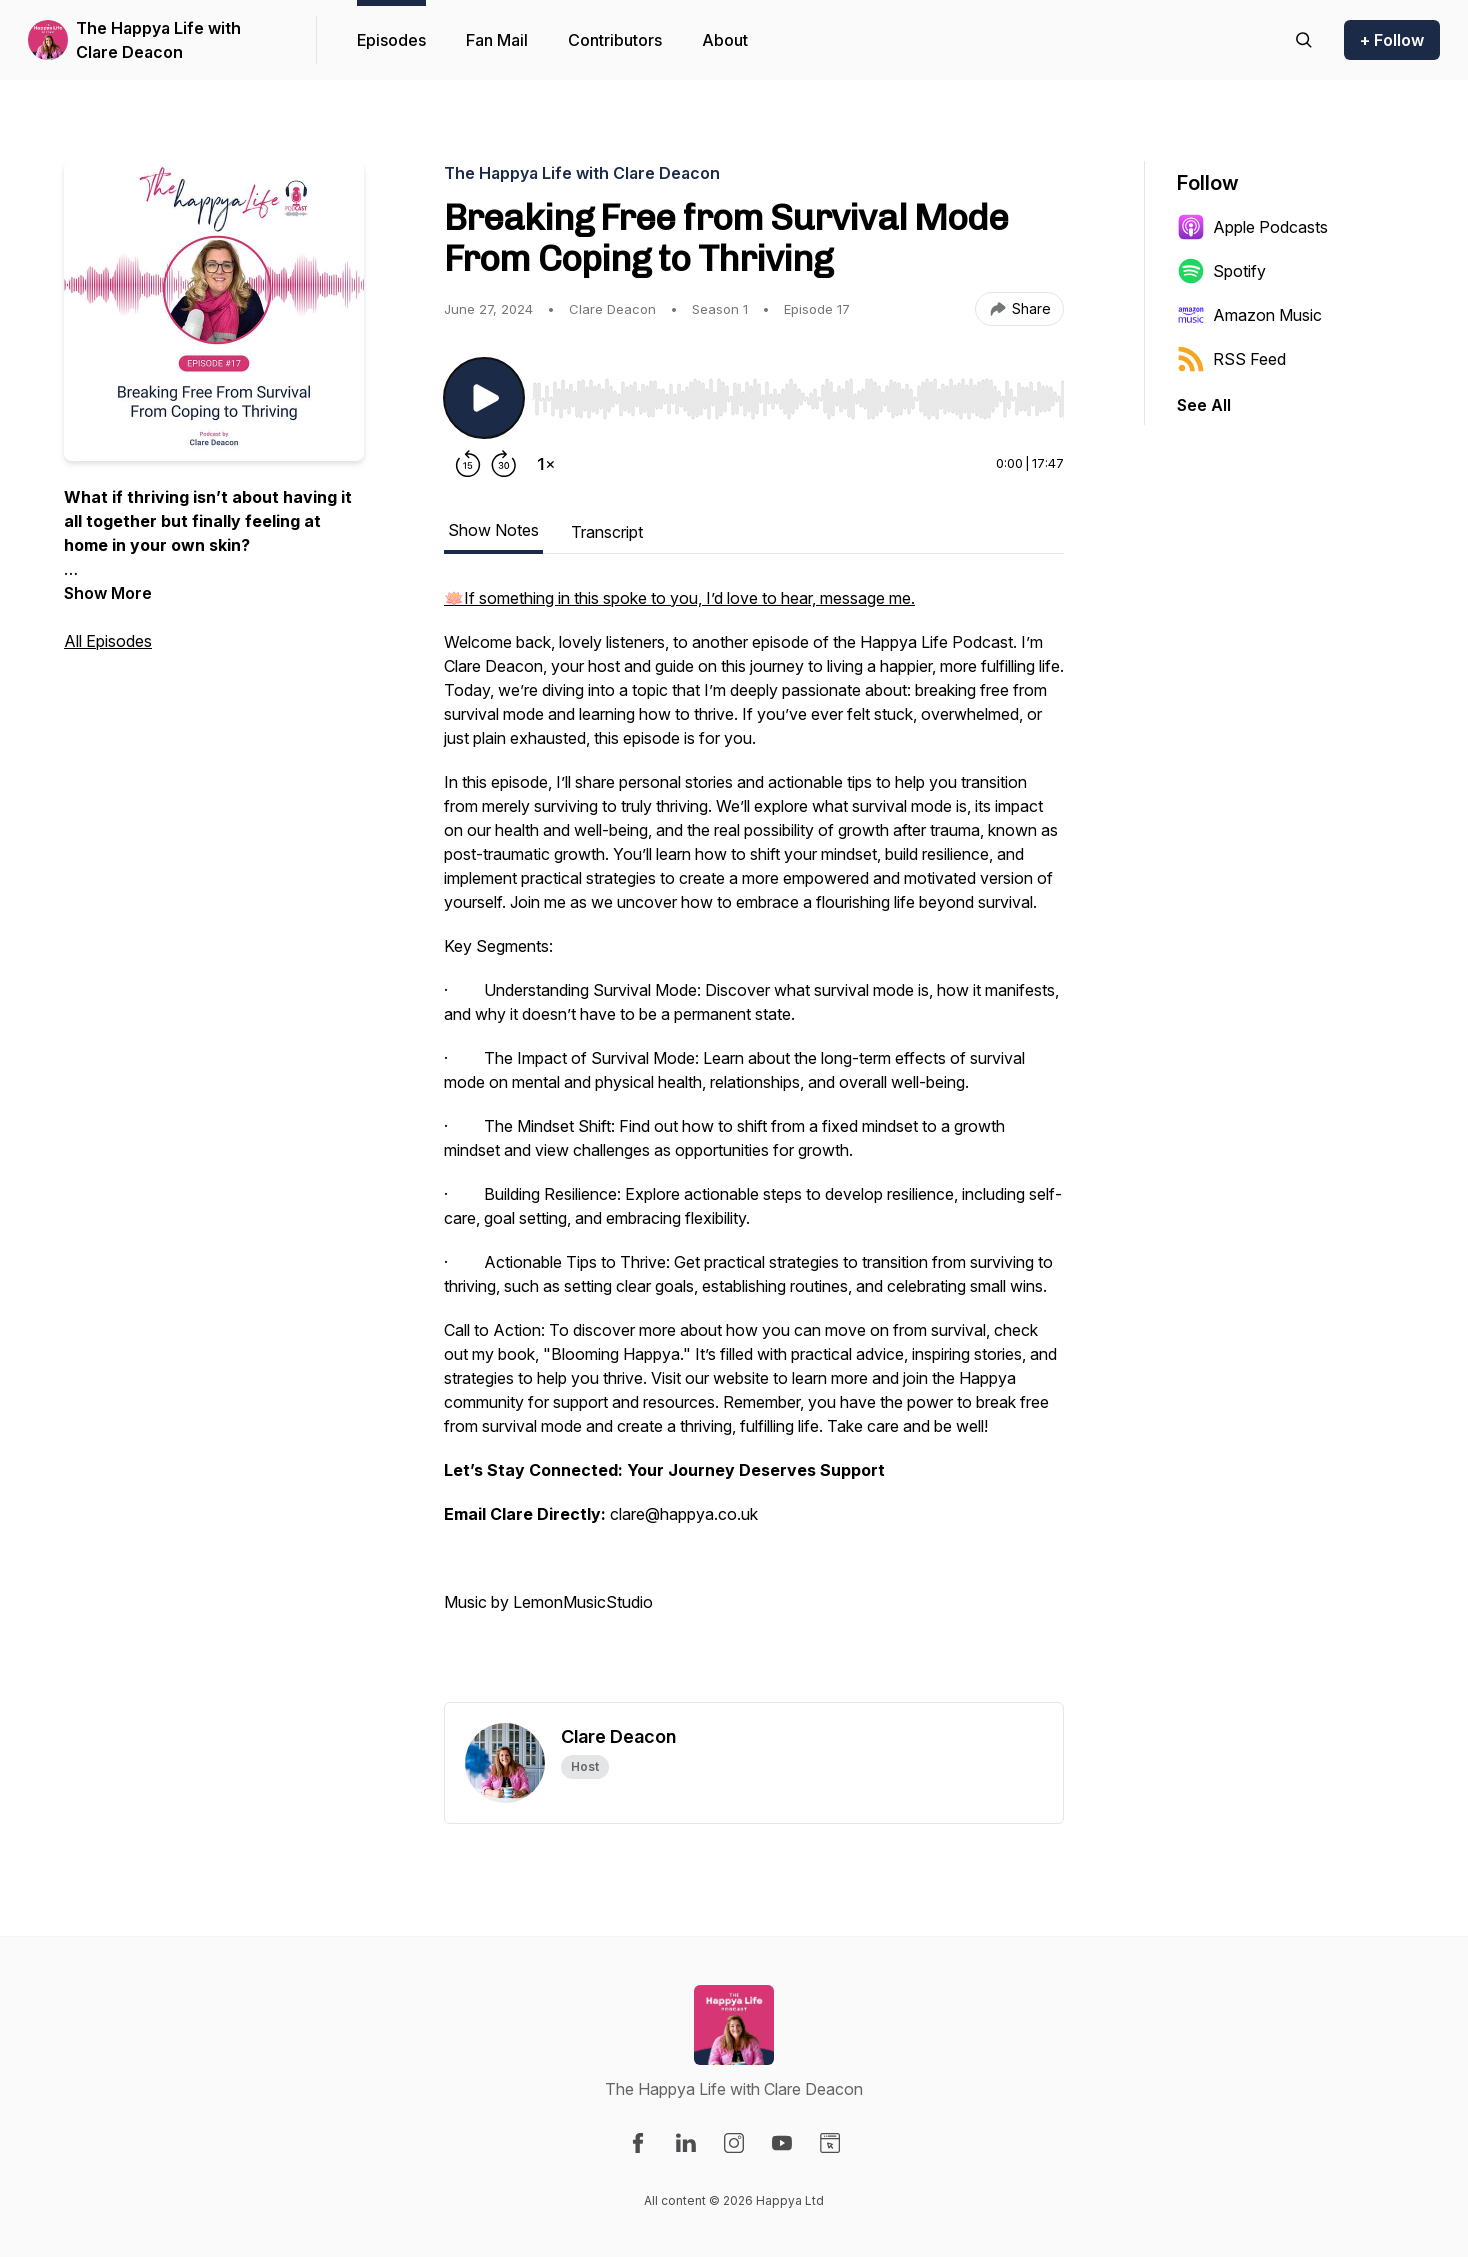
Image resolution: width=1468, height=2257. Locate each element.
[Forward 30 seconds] (504, 464)
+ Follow (1392, 40)
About (725, 40)
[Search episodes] (1304, 40)
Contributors (615, 40)
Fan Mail (497, 40)
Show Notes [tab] (493, 530)
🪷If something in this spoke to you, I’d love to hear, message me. (679, 598)
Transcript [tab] (607, 532)
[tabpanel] (754, 1144)
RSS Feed (1231, 359)
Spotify (1221, 271)
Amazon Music (1249, 315)
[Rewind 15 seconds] (468, 464)
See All (1204, 405)
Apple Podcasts (1252, 227)
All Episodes (108, 641)
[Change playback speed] (546, 464)
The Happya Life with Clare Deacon (158, 40)
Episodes (391, 40)
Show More (108, 593)
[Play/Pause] (484, 398)
